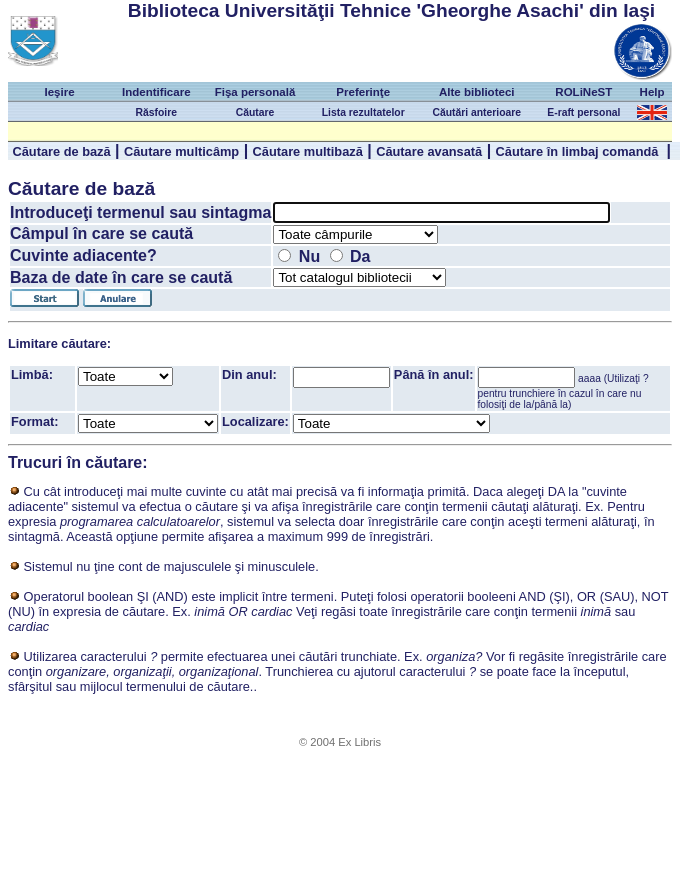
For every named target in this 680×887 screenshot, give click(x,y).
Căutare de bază (61, 151)
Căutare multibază (308, 151)
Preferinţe (363, 92)
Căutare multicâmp (181, 151)
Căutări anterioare (476, 112)
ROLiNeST (583, 92)
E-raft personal (583, 112)
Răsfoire (156, 112)
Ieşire (59, 92)
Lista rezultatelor (363, 112)
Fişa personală (255, 92)
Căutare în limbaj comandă (579, 151)
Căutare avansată (429, 151)
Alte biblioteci (477, 92)
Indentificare (156, 92)
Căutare (255, 112)
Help (652, 92)
